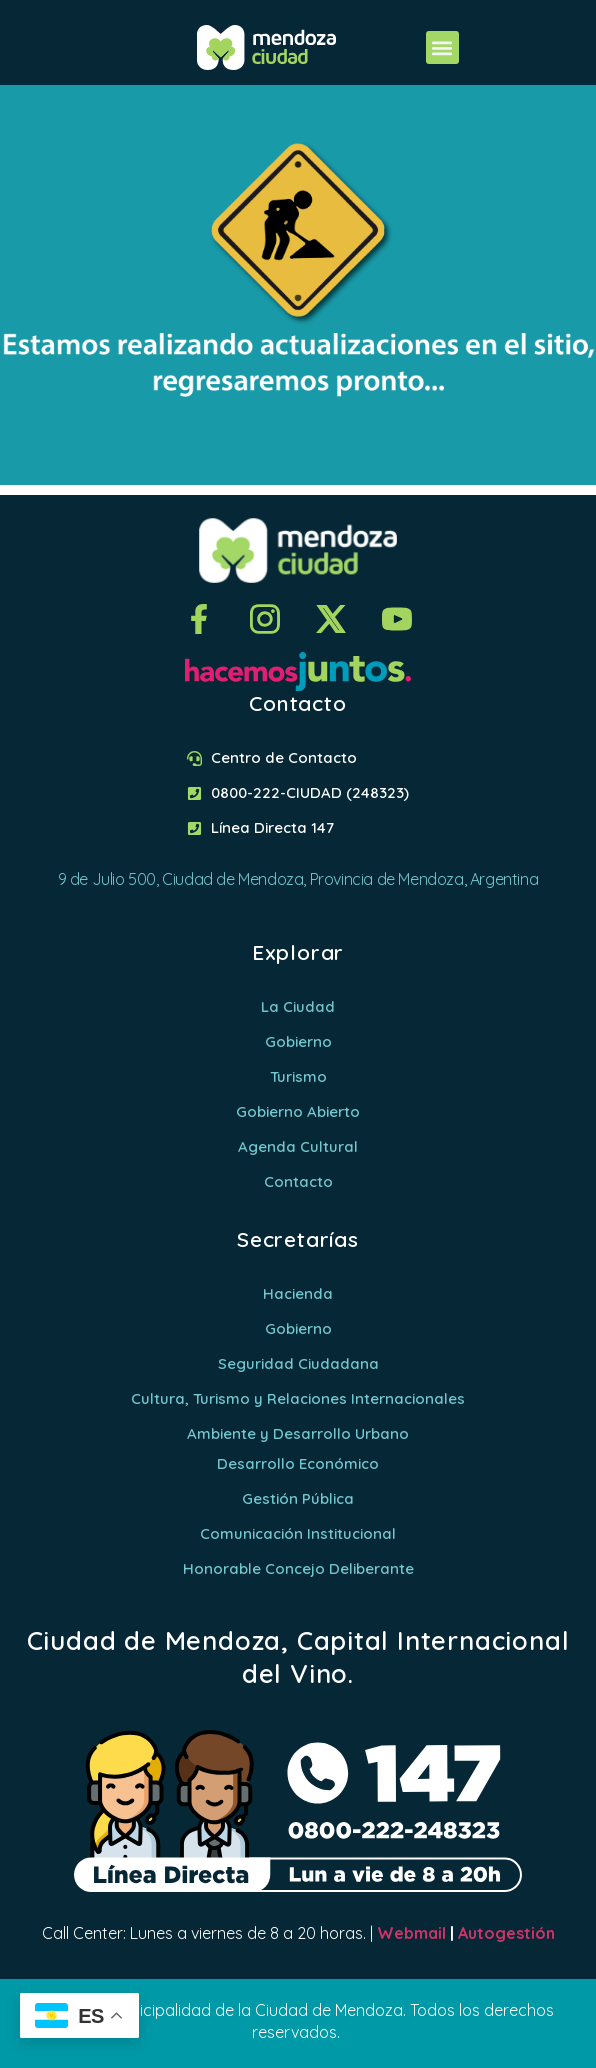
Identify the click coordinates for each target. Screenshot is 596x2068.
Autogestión (506, 1933)
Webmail (411, 1933)
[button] (442, 47)
